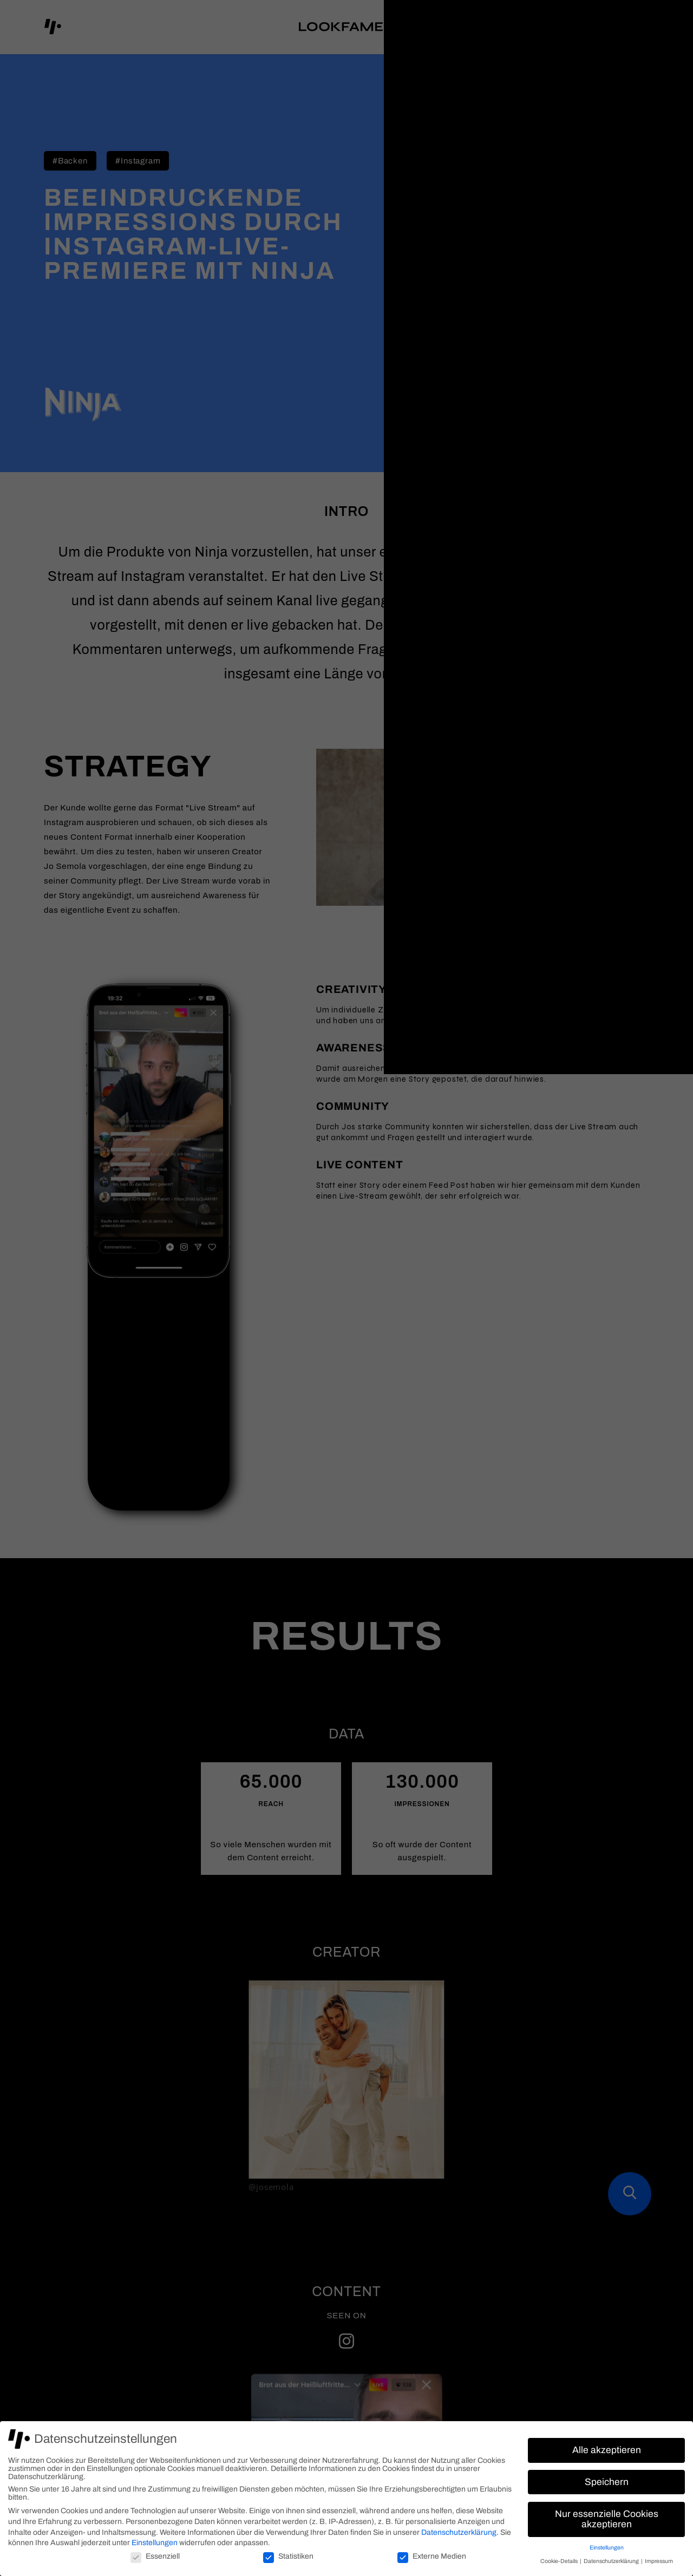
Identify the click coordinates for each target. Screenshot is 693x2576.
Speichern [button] (607, 2482)
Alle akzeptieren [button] (606, 2450)
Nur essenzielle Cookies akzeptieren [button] (606, 2519)
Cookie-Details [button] (559, 2561)
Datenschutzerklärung (458, 2532)
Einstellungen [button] (607, 2548)
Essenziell (155, 2556)
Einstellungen (155, 2543)
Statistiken (288, 2556)
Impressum (659, 2561)
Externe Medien (431, 2556)
